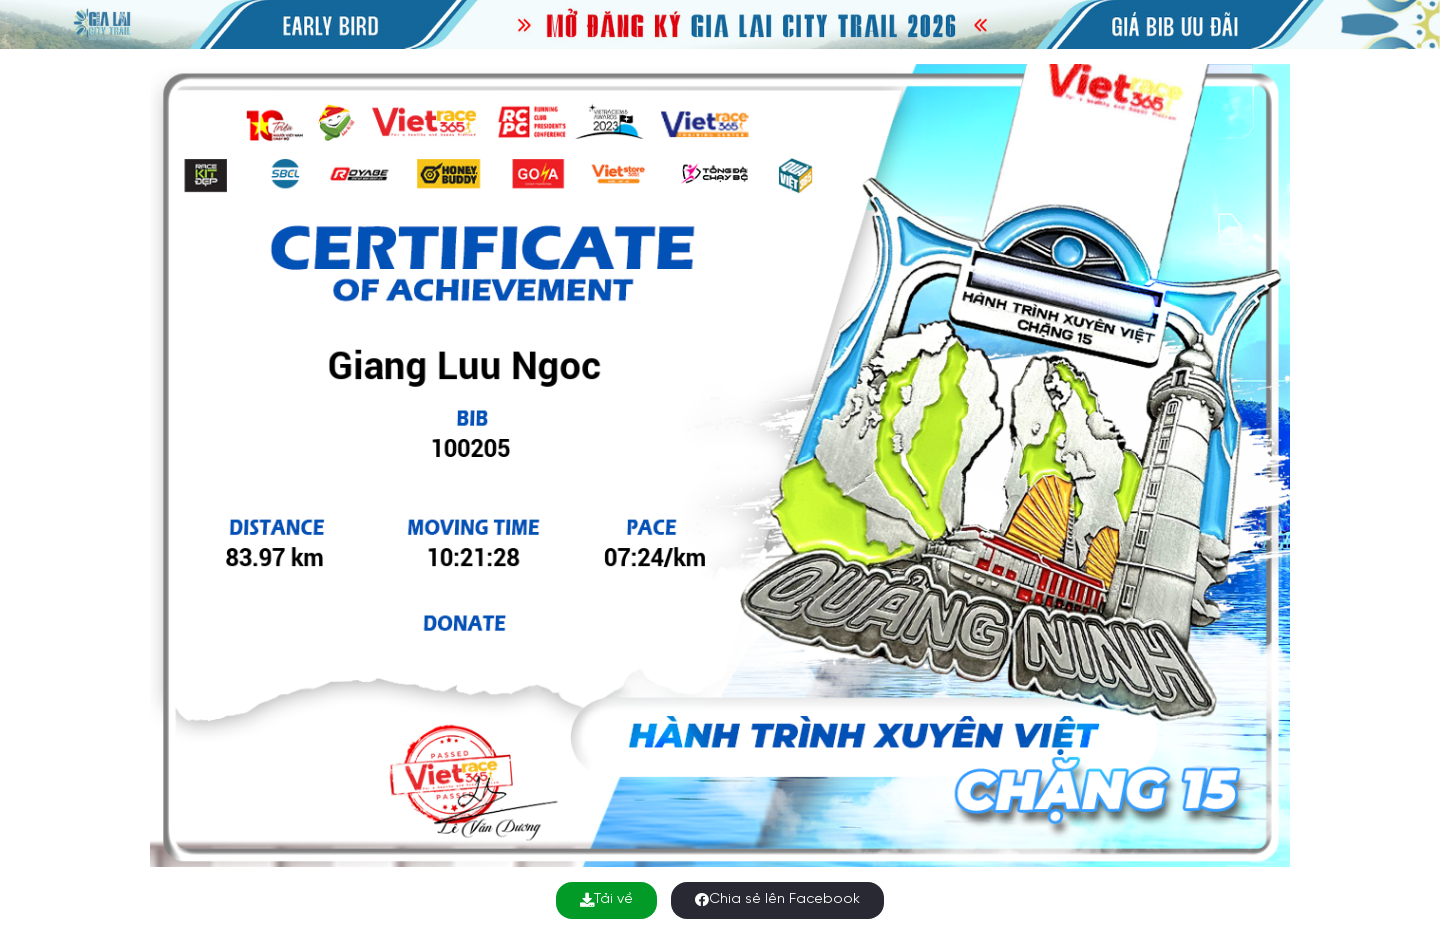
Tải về (606, 899)
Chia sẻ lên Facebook (777, 899)
